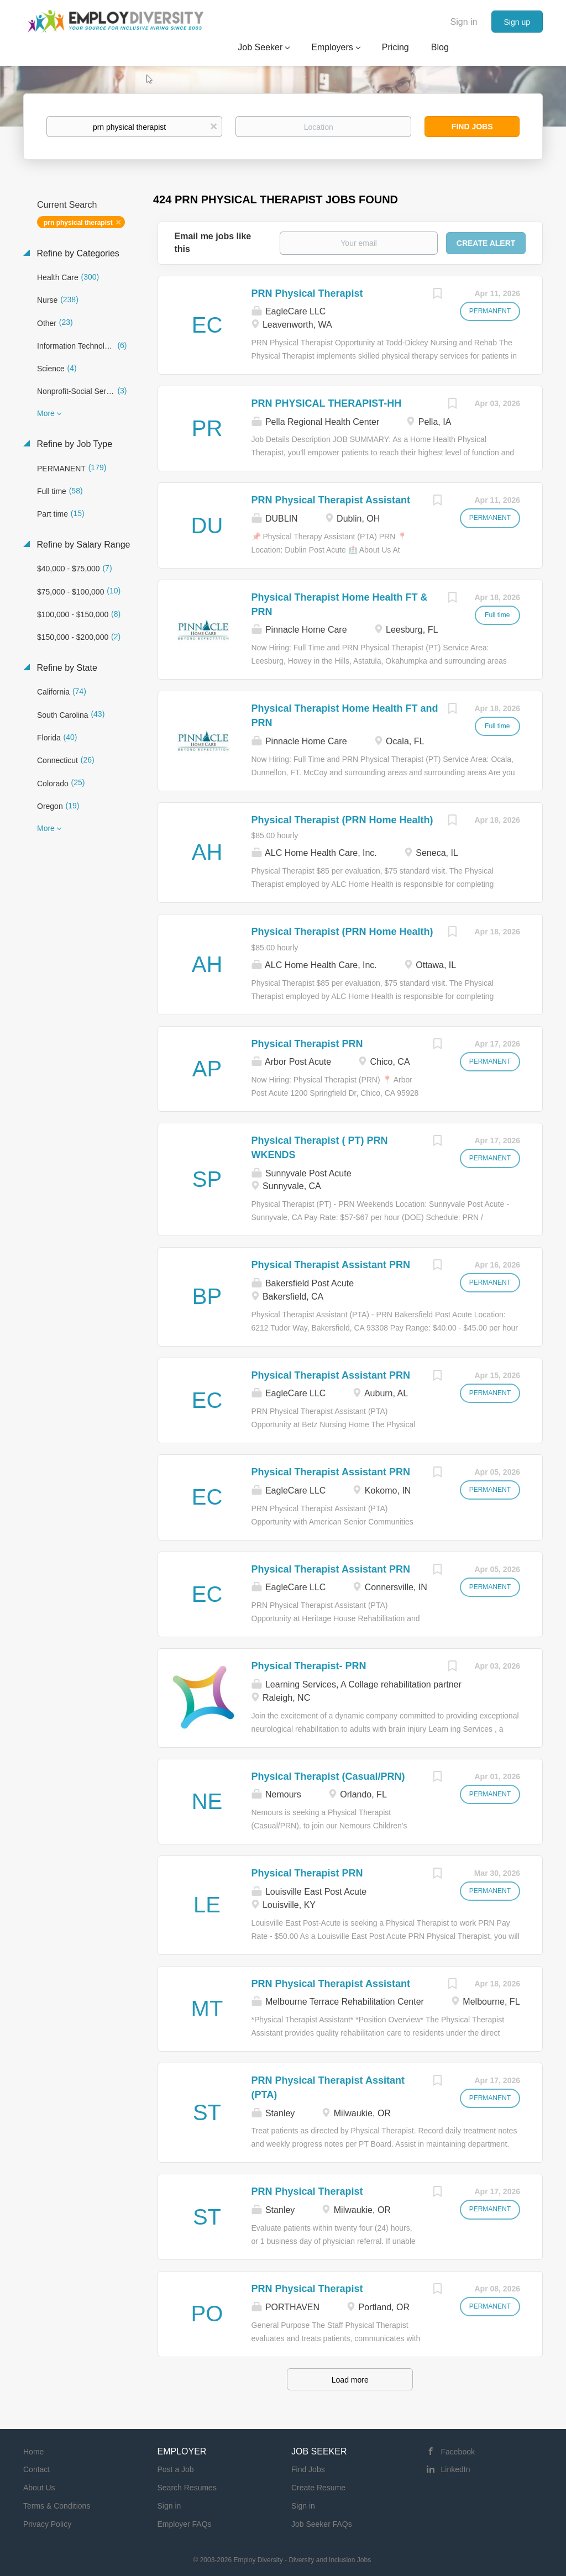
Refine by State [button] (65, 667)
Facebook (458, 2451)
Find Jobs (472, 126)
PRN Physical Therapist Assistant (330, 500)
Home (33, 2451)
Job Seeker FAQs (321, 2524)
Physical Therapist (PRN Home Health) (342, 820)
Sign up (517, 22)
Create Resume (318, 2487)
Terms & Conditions (56, 2505)
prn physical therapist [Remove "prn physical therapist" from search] (78, 223)
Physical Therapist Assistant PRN (330, 1264)
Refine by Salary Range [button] (82, 544)
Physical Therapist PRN (307, 1043)
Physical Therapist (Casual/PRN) (328, 1776)
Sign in (464, 22)
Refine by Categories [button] (76, 253)
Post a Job (176, 2469)
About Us (39, 2487)
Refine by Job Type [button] (73, 444)
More (46, 413)
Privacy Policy (47, 2524)
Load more (350, 2379)
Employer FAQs (185, 2524)
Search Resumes (187, 2487)
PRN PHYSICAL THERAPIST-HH (326, 403)
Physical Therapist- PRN (308, 1665)
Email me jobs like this (213, 243)
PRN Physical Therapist (307, 293)
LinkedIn (455, 2469)
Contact (36, 2469)
